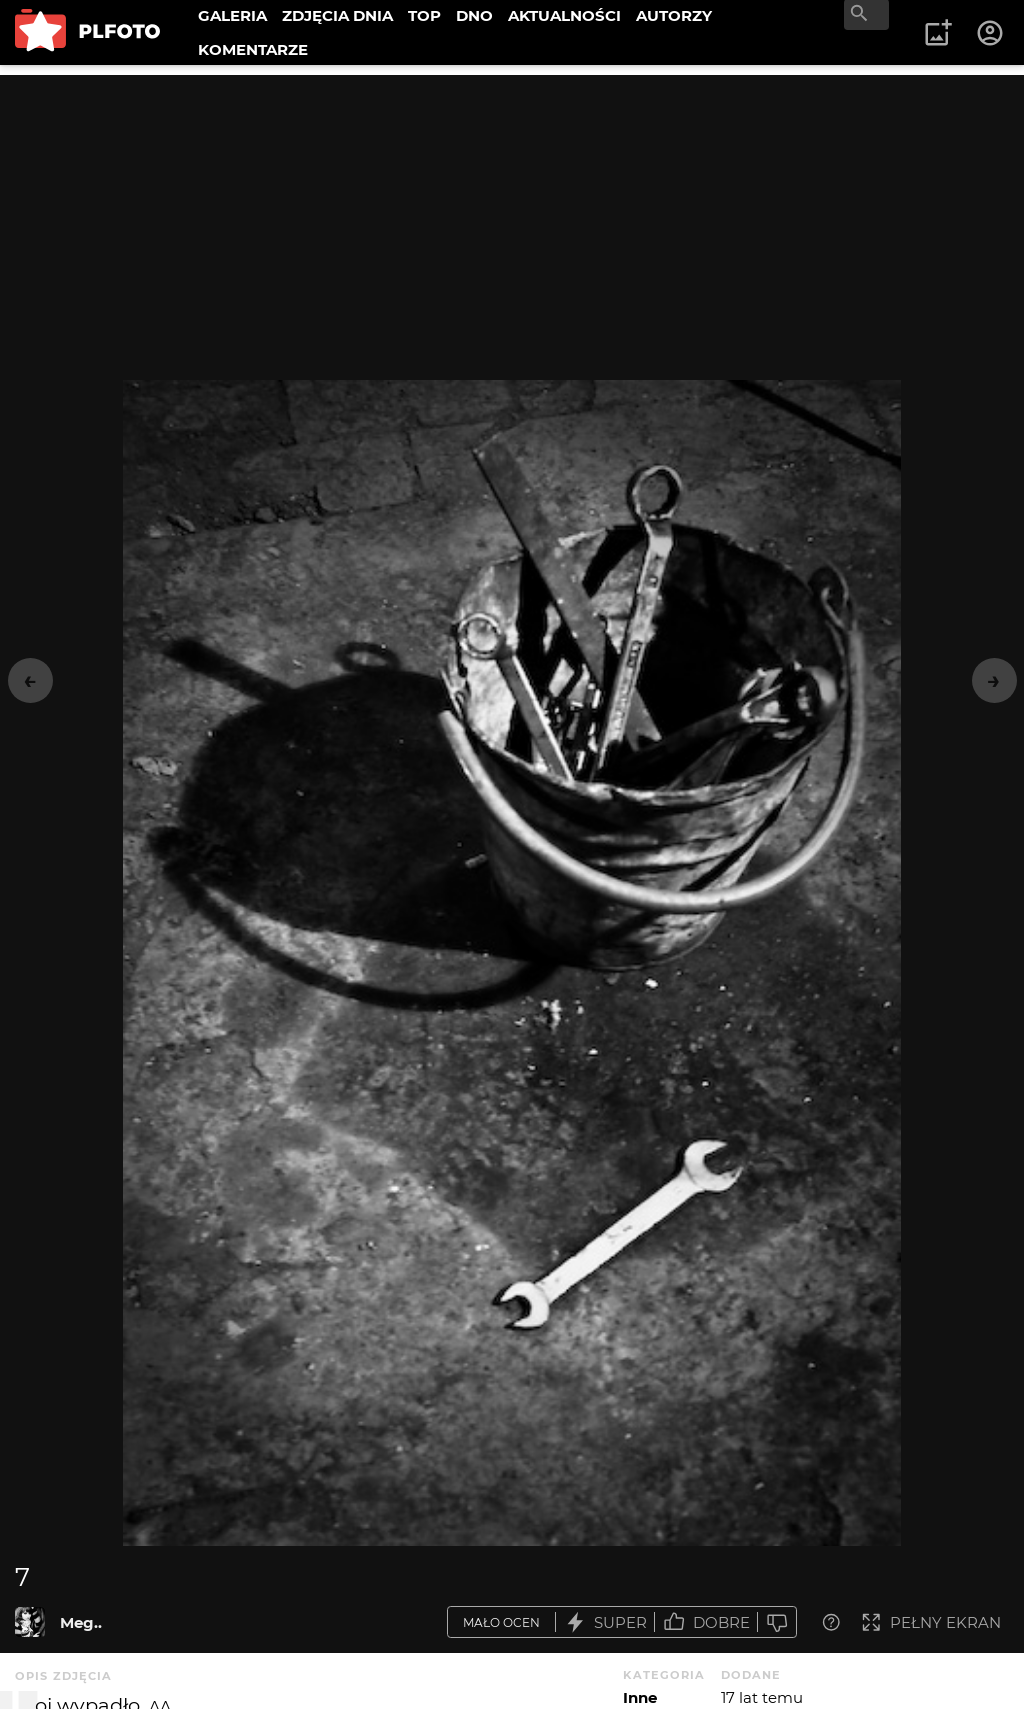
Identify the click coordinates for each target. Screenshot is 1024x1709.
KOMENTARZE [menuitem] (253, 49)
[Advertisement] (512, 215)
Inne (640, 1697)
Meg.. (81, 1622)
